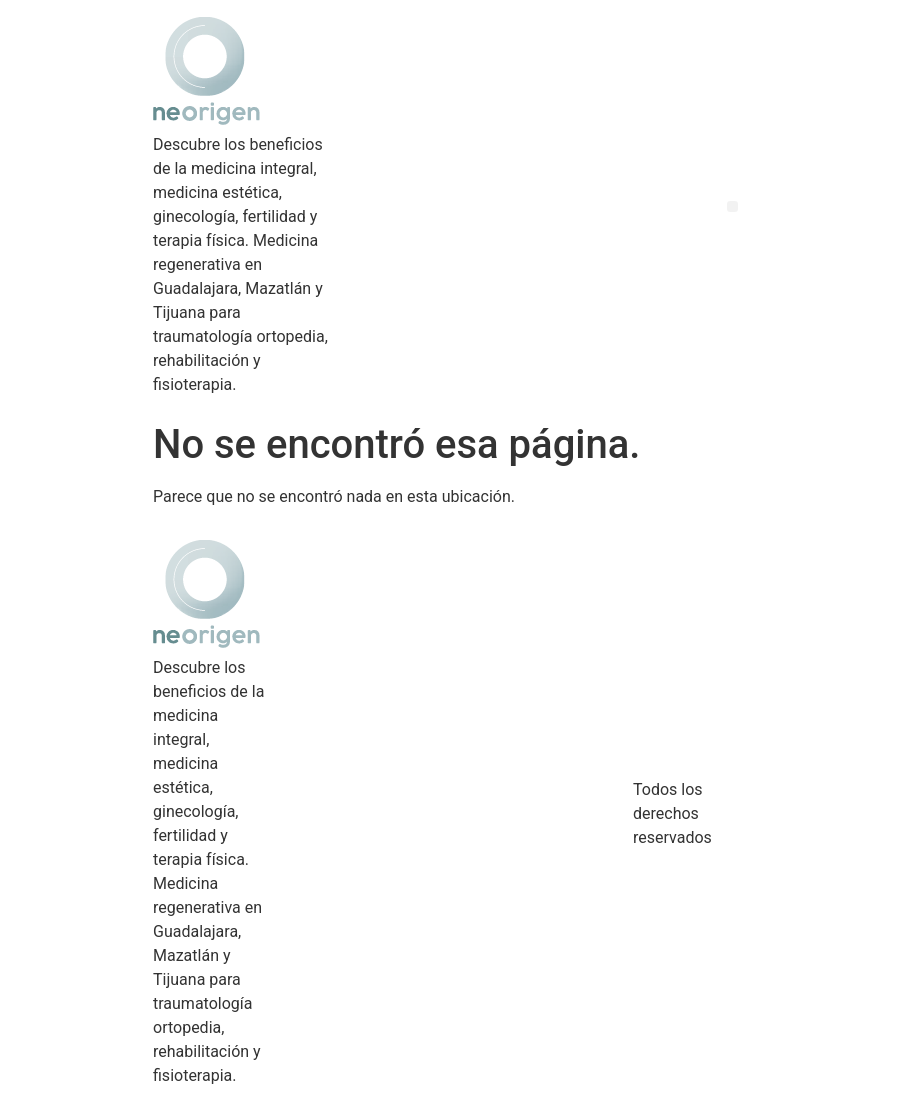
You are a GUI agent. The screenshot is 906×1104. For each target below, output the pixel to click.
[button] (732, 206)
